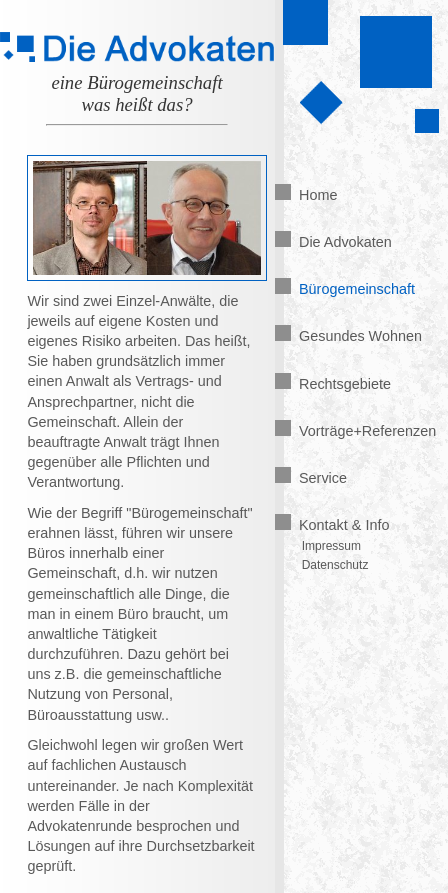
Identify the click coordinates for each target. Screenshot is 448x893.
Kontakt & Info (332, 525)
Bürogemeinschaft (345, 289)
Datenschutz (335, 565)
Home (306, 195)
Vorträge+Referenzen (355, 431)
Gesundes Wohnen (348, 336)
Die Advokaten (333, 242)
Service (311, 478)
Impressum (331, 546)
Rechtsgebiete (333, 384)
